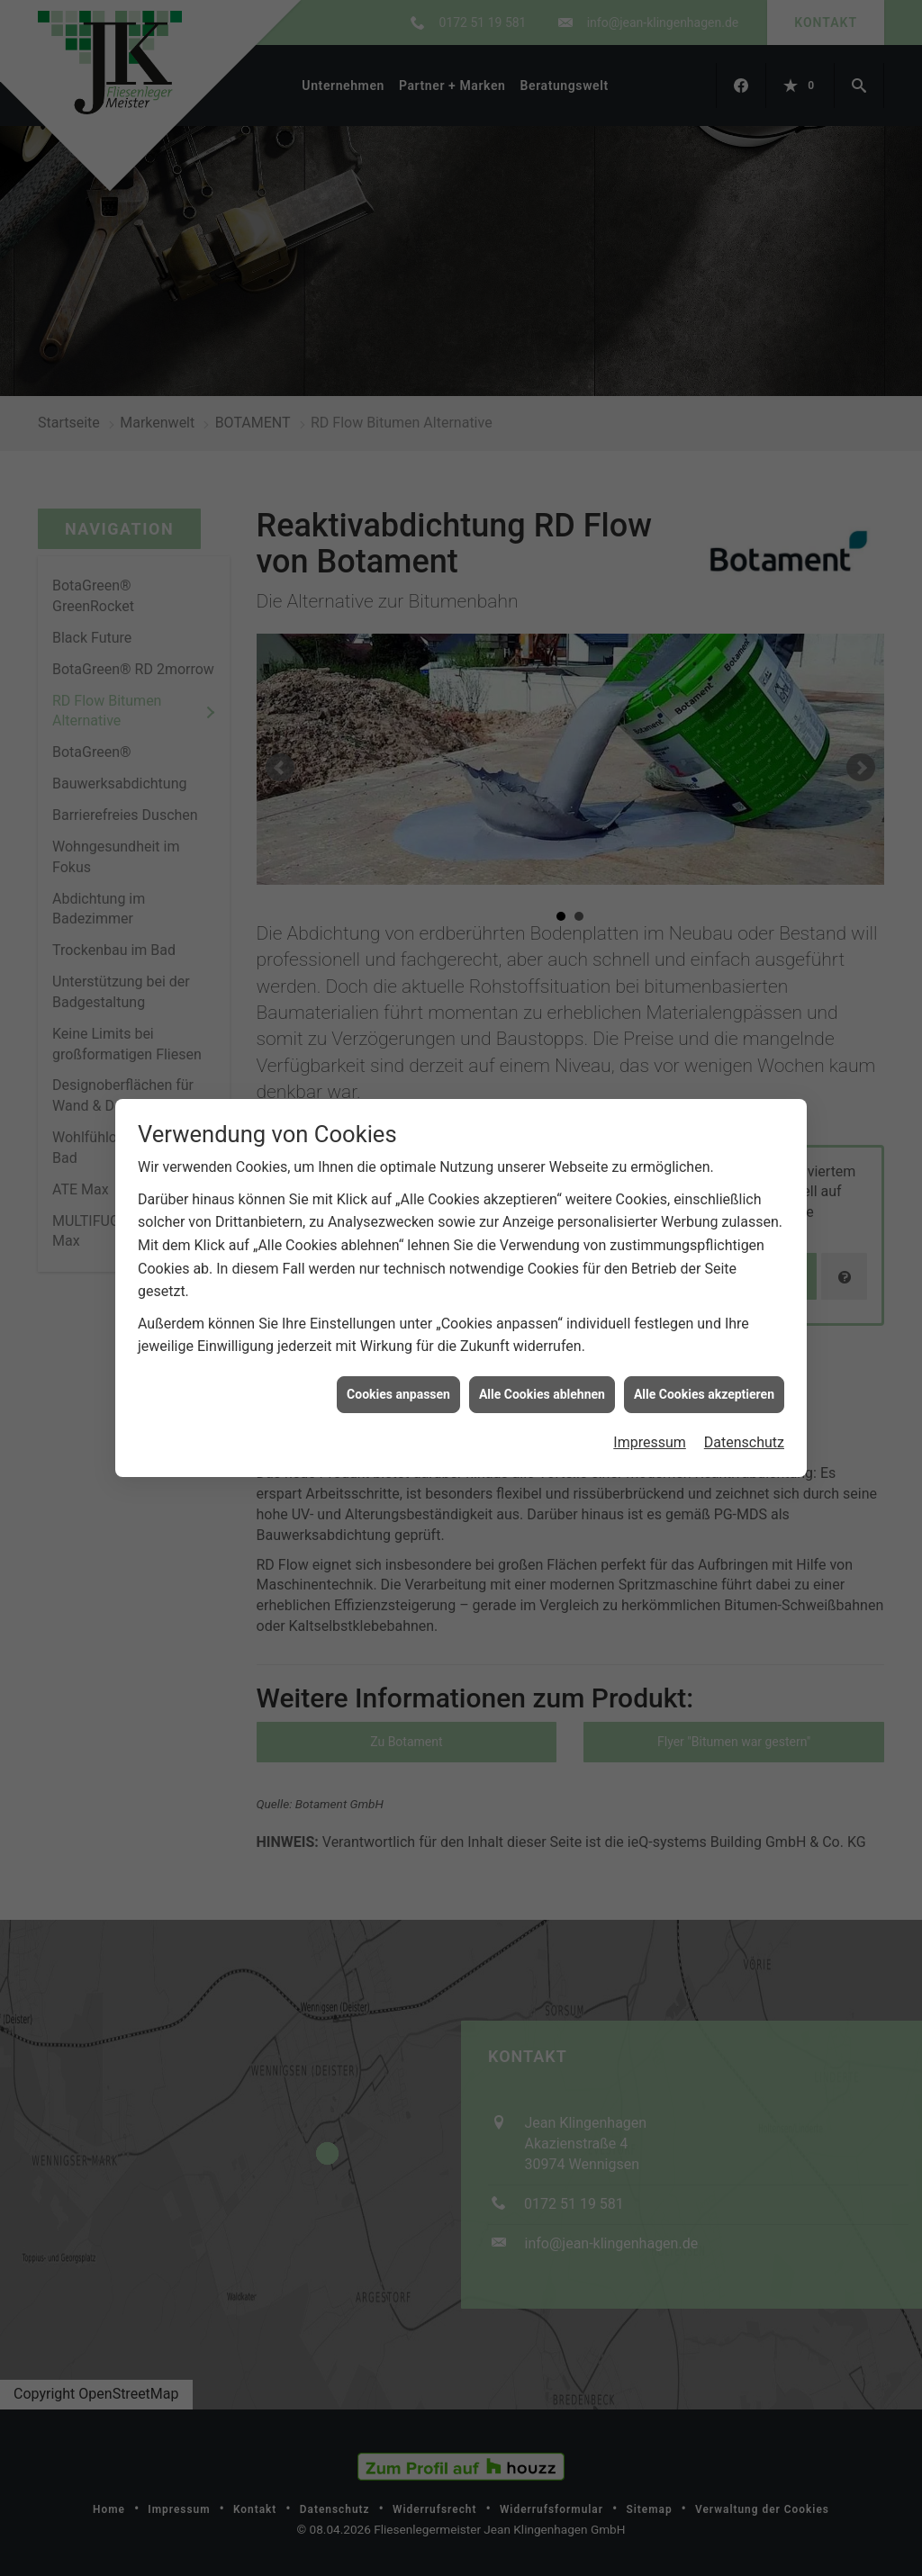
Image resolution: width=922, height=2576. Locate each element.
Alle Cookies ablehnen (542, 830)
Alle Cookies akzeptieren (704, 830)
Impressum (649, 878)
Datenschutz (744, 878)
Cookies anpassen (398, 830)
